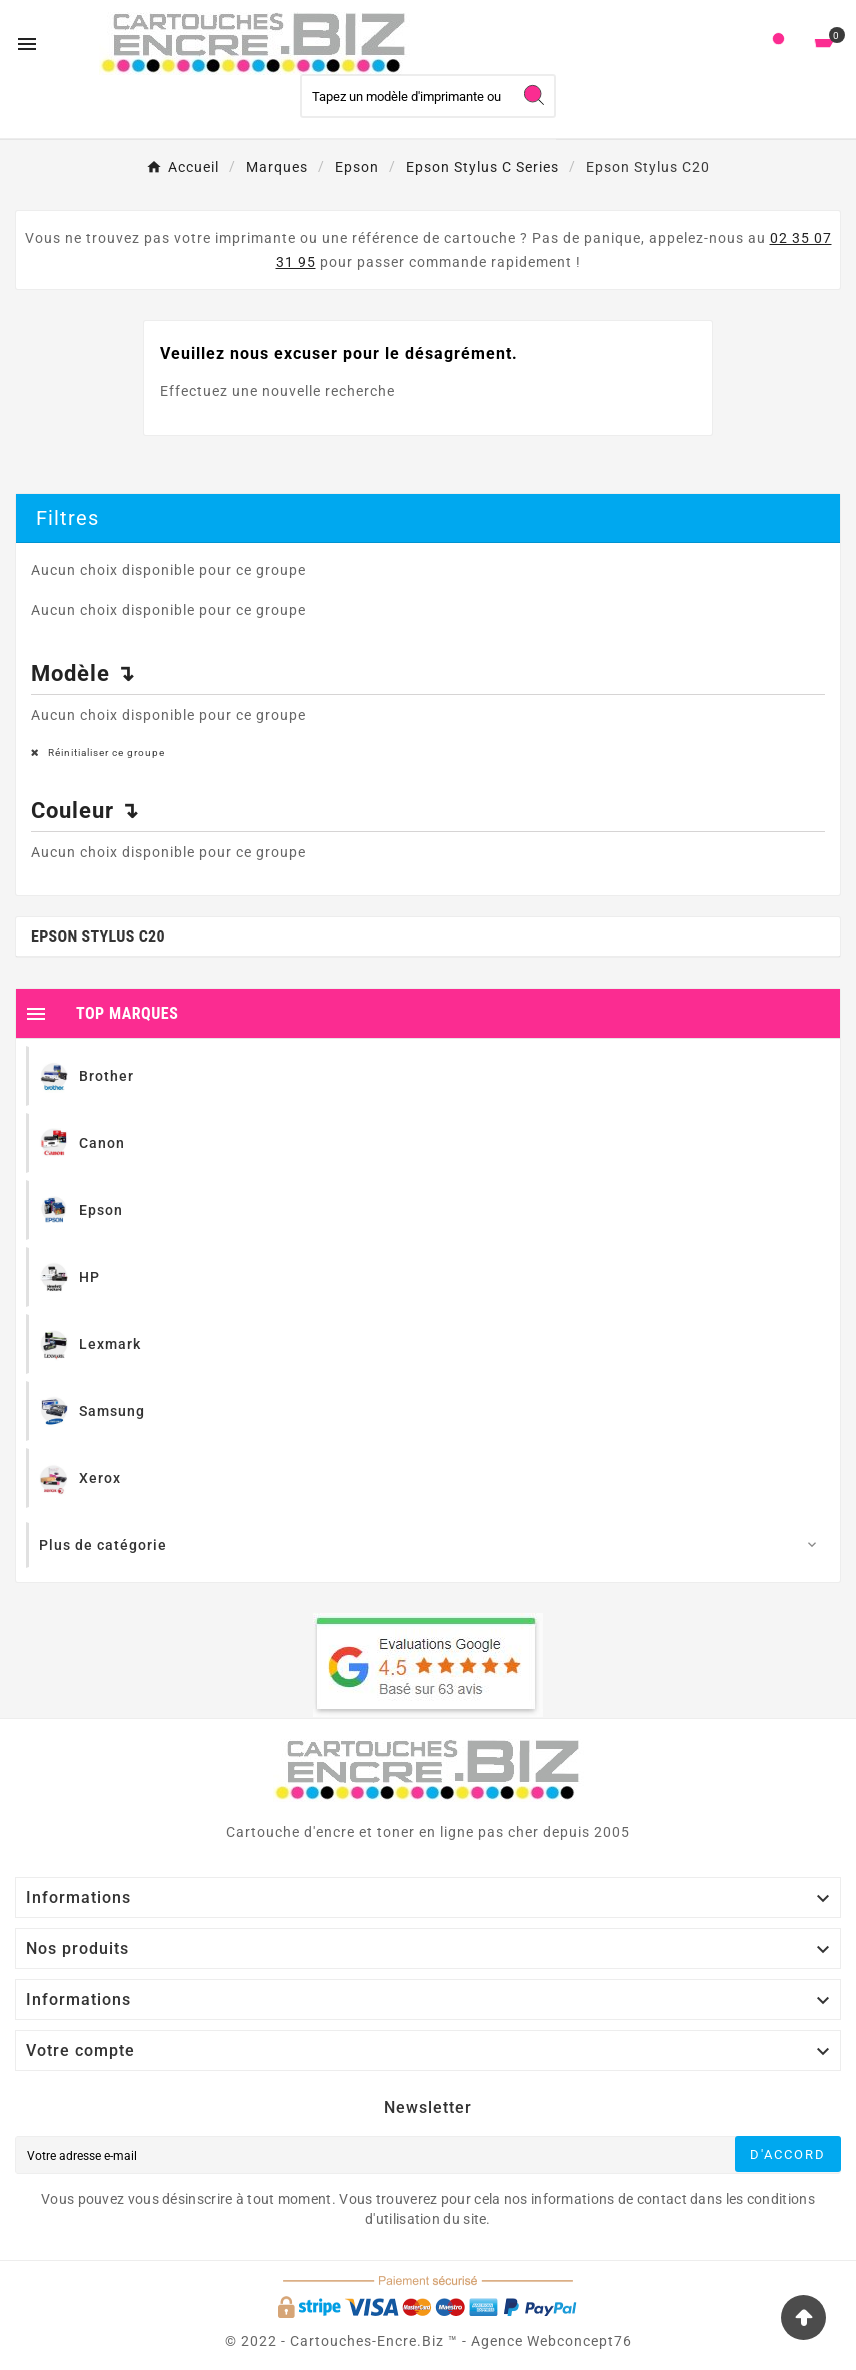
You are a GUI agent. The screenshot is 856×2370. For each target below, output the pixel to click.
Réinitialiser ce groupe (105, 752)
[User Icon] (778, 43)
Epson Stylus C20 (98, 936)
